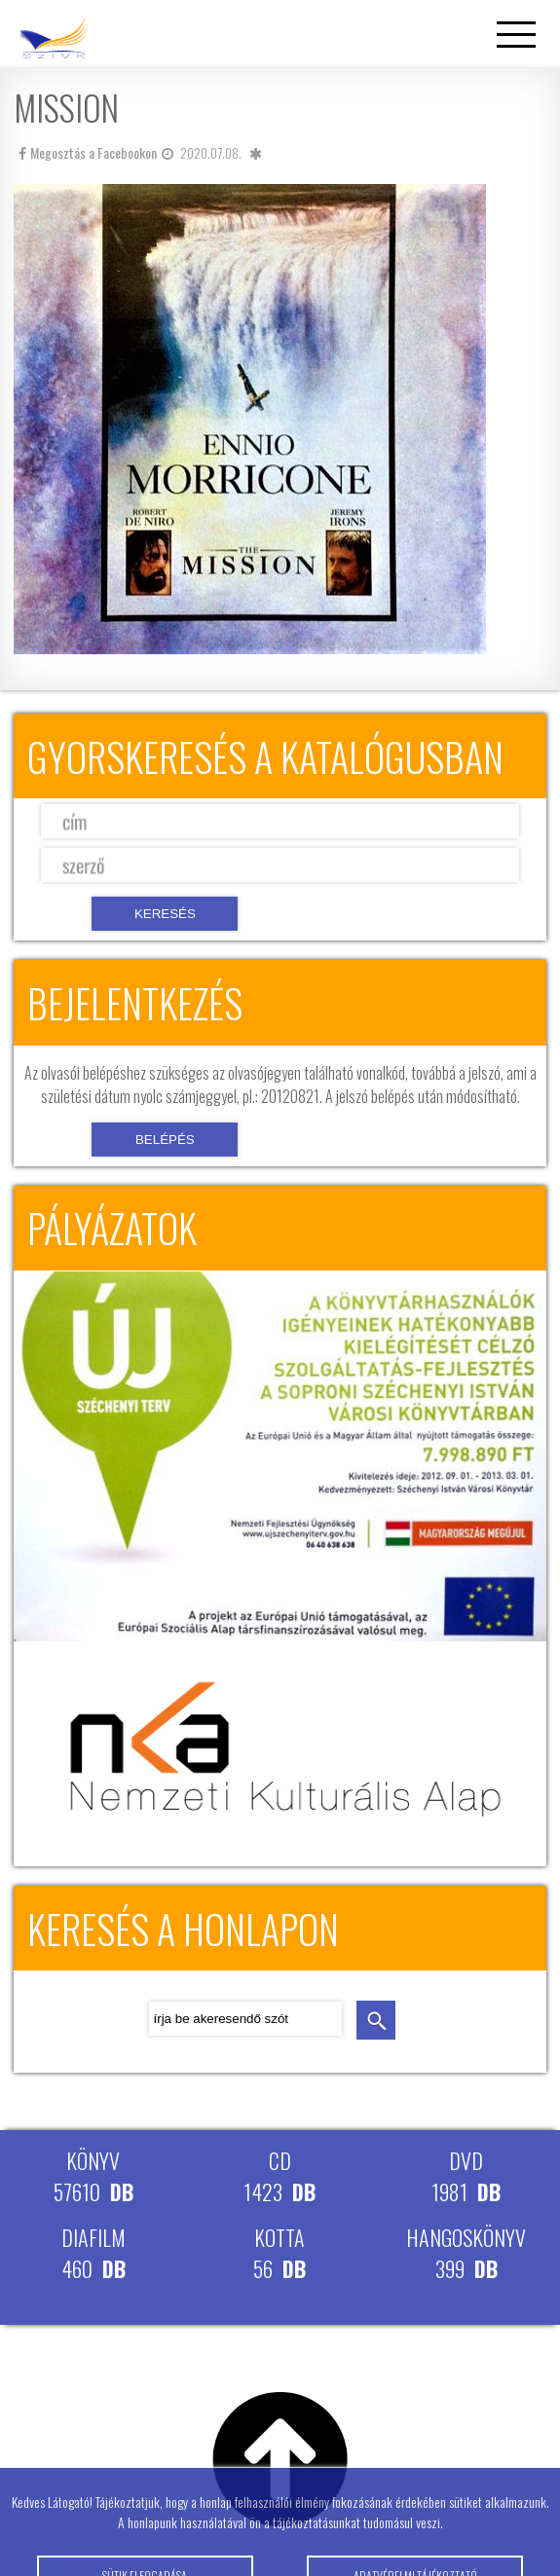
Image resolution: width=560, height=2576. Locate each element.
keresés (375, 2020)
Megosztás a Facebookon (88, 152)
